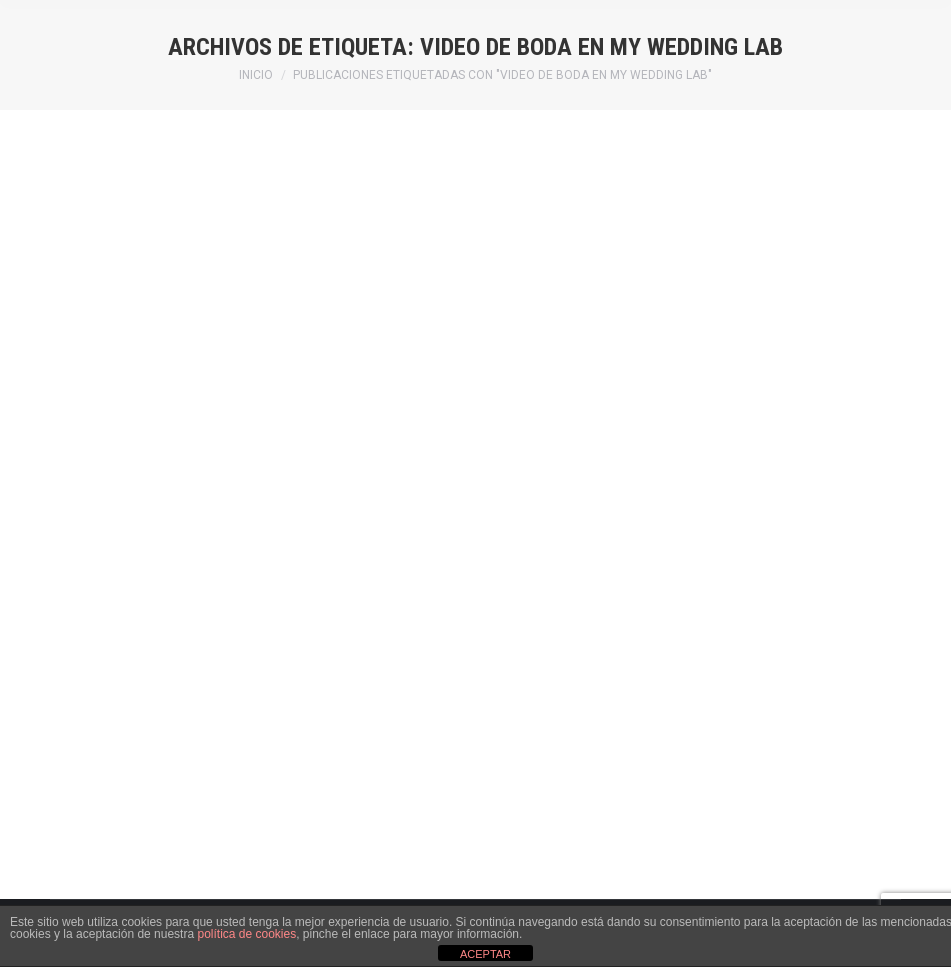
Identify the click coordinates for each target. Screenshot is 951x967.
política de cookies (246, 934)
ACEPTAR (485, 954)
